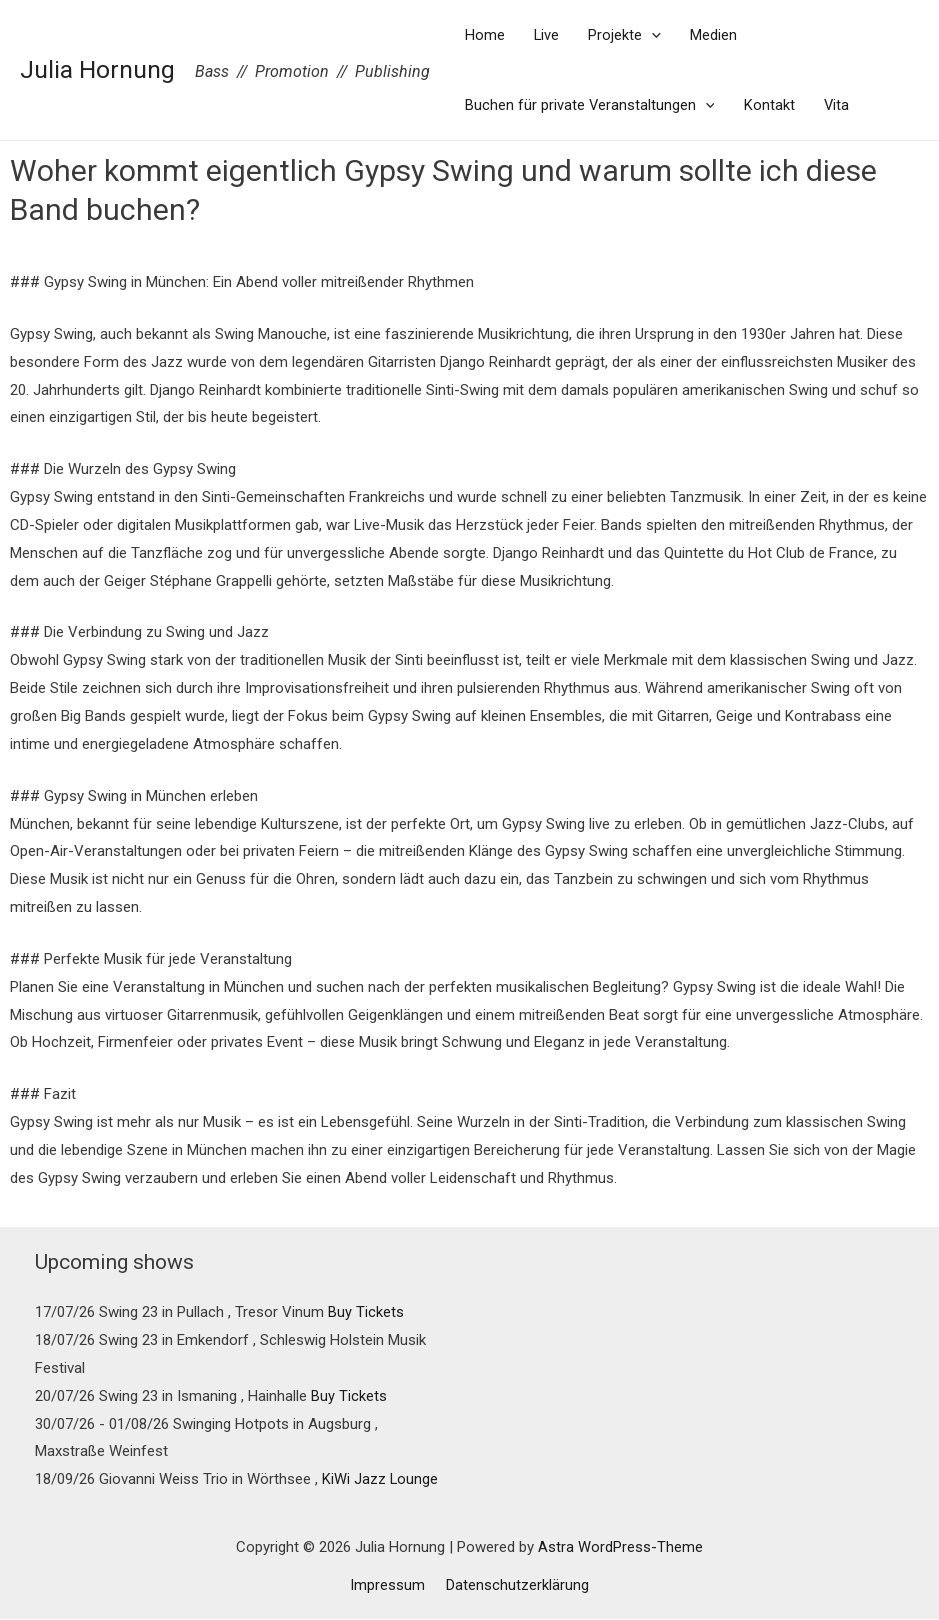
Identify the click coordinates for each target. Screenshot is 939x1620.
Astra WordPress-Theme (620, 1547)
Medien (717, 35)
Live (548, 35)
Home (485, 35)
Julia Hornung (97, 69)
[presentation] (654, 35)
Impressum (390, 1585)
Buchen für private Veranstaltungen (590, 105)
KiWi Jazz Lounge (380, 1479)
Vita (840, 105)
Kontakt (771, 105)
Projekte (627, 35)
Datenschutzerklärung (514, 1585)
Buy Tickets (366, 1312)
